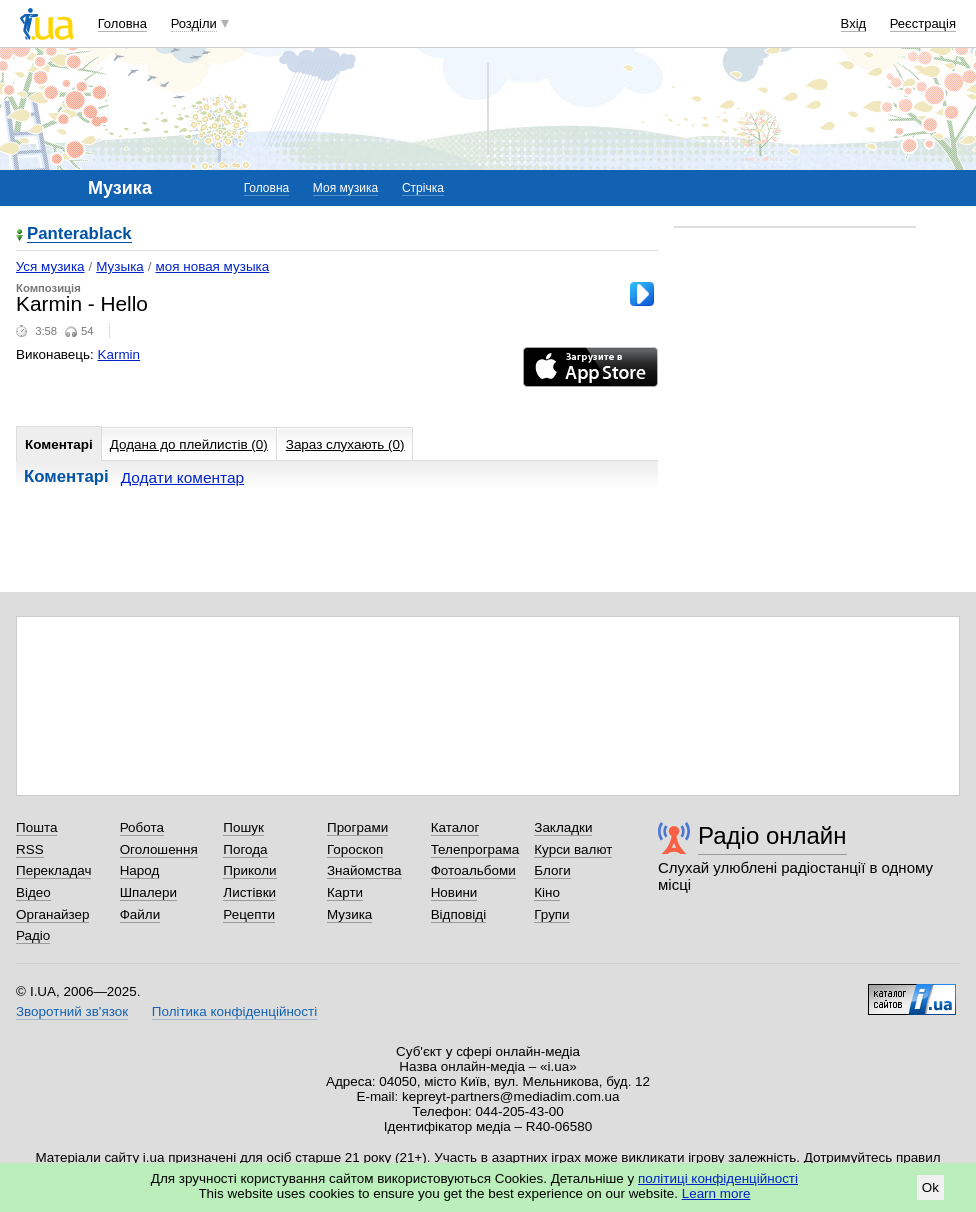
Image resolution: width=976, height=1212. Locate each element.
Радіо (33, 935)
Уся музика (50, 266)
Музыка (120, 266)
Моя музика (345, 188)
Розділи (194, 23)
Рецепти (249, 914)
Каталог (455, 827)
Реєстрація (923, 23)
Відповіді (459, 914)
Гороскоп (355, 849)
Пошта (36, 827)
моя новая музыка (213, 266)
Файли (140, 914)
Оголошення (159, 849)
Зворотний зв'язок (72, 1011)
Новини (454, 892)
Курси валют (573, 849)
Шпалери (148, 892)
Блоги (552, 870)
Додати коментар (182, 477)
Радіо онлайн (772, 835)
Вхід (854, 23)
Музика (349, 914)
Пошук (243, 827)
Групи (551, 914)
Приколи (249, 870)
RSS (30, 849)
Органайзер (52, 914)
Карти (345, 892)
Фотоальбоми (473, 870)
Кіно (547, 892)
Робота (142, 827)
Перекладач (53, 870)
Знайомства (364, 870)
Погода (245, 849)
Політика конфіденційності (234, 1011)
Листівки (249, 892)
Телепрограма (475, 849)
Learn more (716, 1193)
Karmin (119, 354)
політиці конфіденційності (718, 1178)
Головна (122, 23)
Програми (357, 827)
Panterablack (79, 234)
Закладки (563, 827)
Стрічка (423, 188)
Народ (140, 870)
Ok (930, 1187)
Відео (33, 892)
